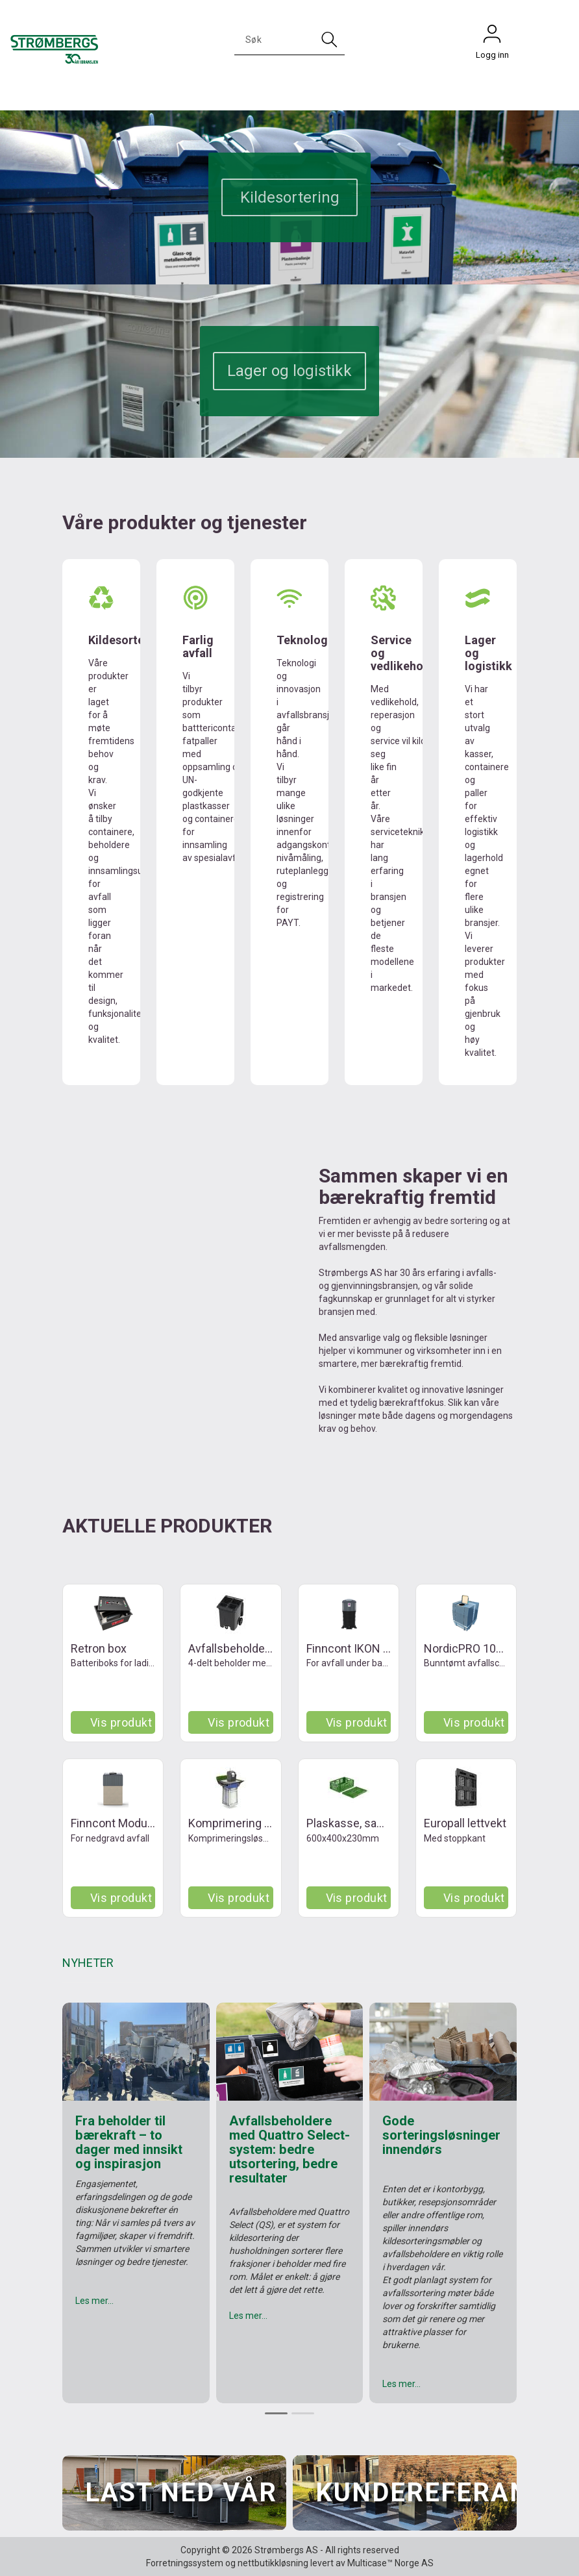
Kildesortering (289, 197)
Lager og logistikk (289, 371)
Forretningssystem (184, 2563)
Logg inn (492, 37)
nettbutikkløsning (273, 2563)
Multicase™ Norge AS (390, 2563)
